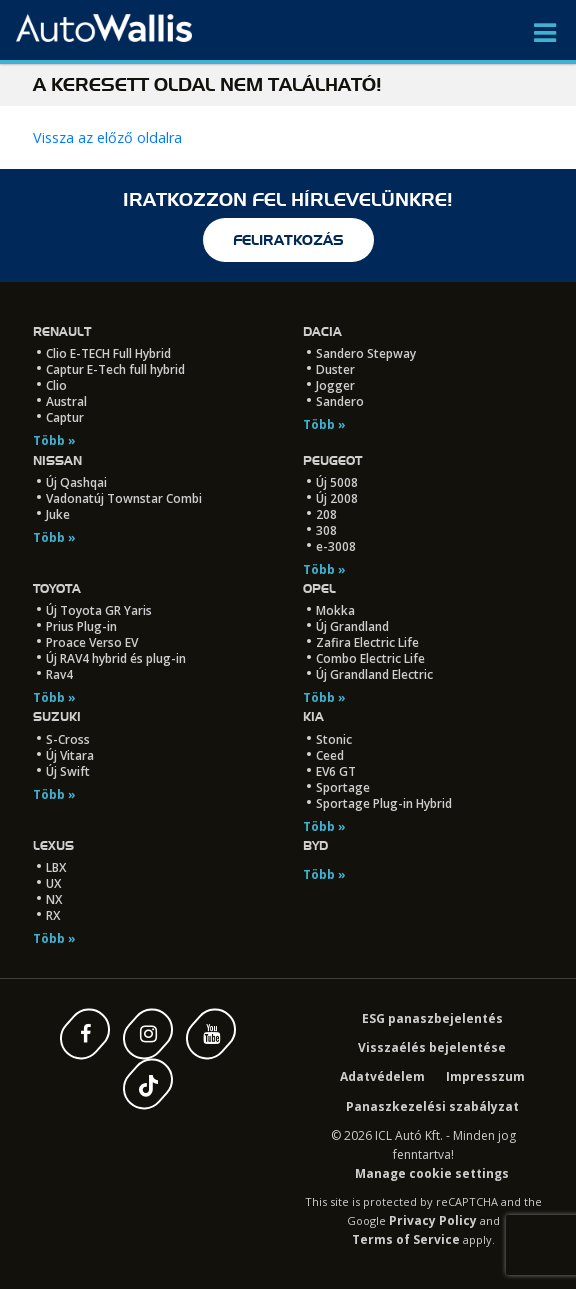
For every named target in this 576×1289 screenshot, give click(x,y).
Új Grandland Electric (374, 674)
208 (326, 514)
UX (53, 883)
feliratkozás (288, 240)
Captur (65, 417)
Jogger (335, 385)
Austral (66, 401)
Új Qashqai (76, 482)
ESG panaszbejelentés (432, 1018)
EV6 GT (336, 771)
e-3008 (336, 546)
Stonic (334, 739)
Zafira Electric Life (367, 642)
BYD (315, 845)
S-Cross (68, 739)
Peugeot (332, 460)
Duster (335, 369)
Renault (62, 331)
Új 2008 (337, 498)
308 (326, 530)
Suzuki (57, 716)
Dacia (322, 331)
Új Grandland (352, 626)
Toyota (57, 588)
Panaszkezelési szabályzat (432, 1106)
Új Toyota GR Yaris (99, 610)
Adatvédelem (382, 1076)
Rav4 (59, 674)
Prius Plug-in (81, 626)
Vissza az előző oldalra (107, 137)
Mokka (335, 610)
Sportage (343, 787)
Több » (54, 440)
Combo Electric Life (370, 658)
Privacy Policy (433, 1220)
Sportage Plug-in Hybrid (384, 803)
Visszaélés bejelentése (432, 1047)
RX (53, 915)
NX (54, 899)
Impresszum (485, 1076)
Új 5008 (337, 482)
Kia (313, 716)
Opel (319, 588)
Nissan (57, 460)
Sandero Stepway (366, 353)
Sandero (340, 401)
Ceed (330, 755)
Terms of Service (406, 1239)
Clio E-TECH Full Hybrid (108, 353)
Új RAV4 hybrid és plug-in (116, 658)
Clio (56, 385)
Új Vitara (70, 755)
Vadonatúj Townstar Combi (124, 498)
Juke (58, 514)
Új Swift (68, 771)
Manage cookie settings (432, 1173)
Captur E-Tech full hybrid (115, 369)
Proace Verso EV (92, 642)
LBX (56, 867)
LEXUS (53, 845)
